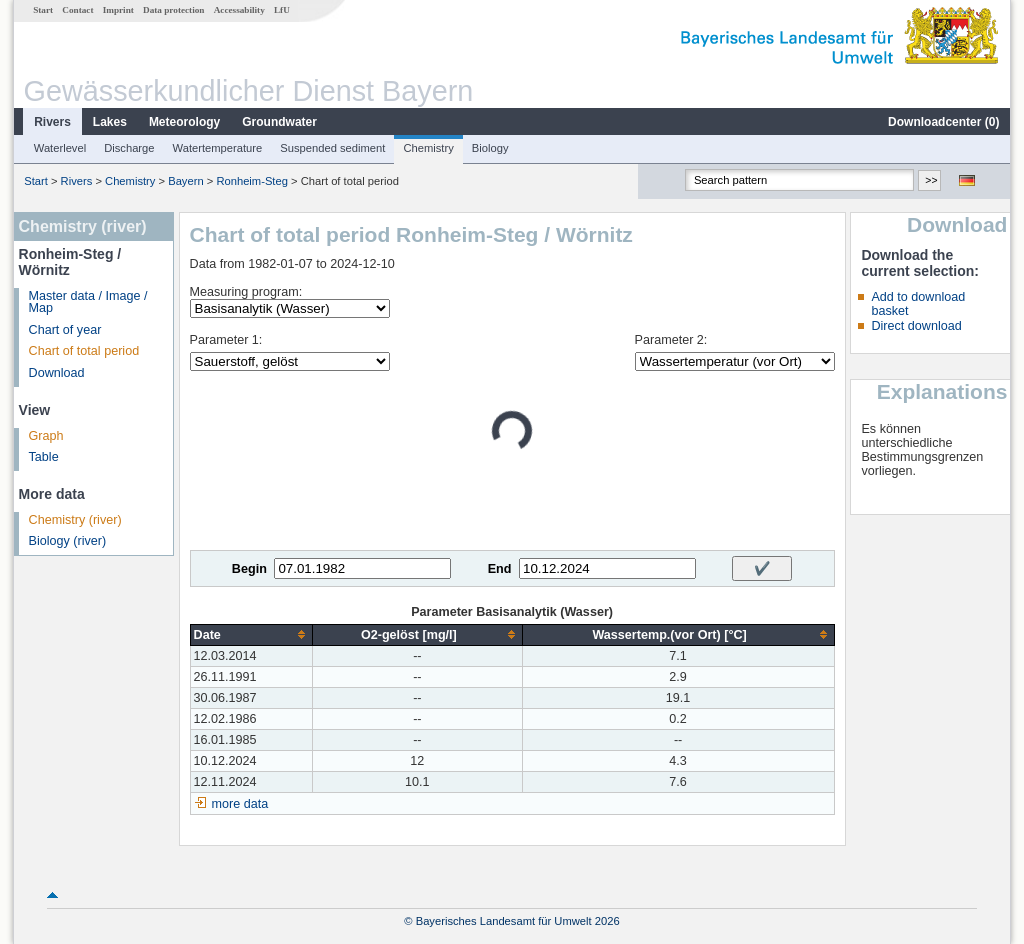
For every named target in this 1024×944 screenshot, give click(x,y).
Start (43, 10)
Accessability (239, 10)
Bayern (185, 181)
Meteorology (184, 122)
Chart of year (65, 330)
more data (240, 804)
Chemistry (428, 148)
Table (44, 457)
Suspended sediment (332, 148)
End (500, 569)
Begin (249, 569)
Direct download (916, 326)
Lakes (110, 122)
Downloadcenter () (943, 122)
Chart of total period (84, 351)
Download (57, 373)
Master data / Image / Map (88, 302)
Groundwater (279, 122)
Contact (77, 10)
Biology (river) (68, 541)
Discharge (129, 148)
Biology (490, 148)
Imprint (118, 10)
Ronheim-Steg (252, 181)
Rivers (52, 122)
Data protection (173, 10)
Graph (46, 436)
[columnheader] (251, 634)
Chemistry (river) (75, 520)
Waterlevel (60, 148)
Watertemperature (218, 148)
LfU (282, 10)
